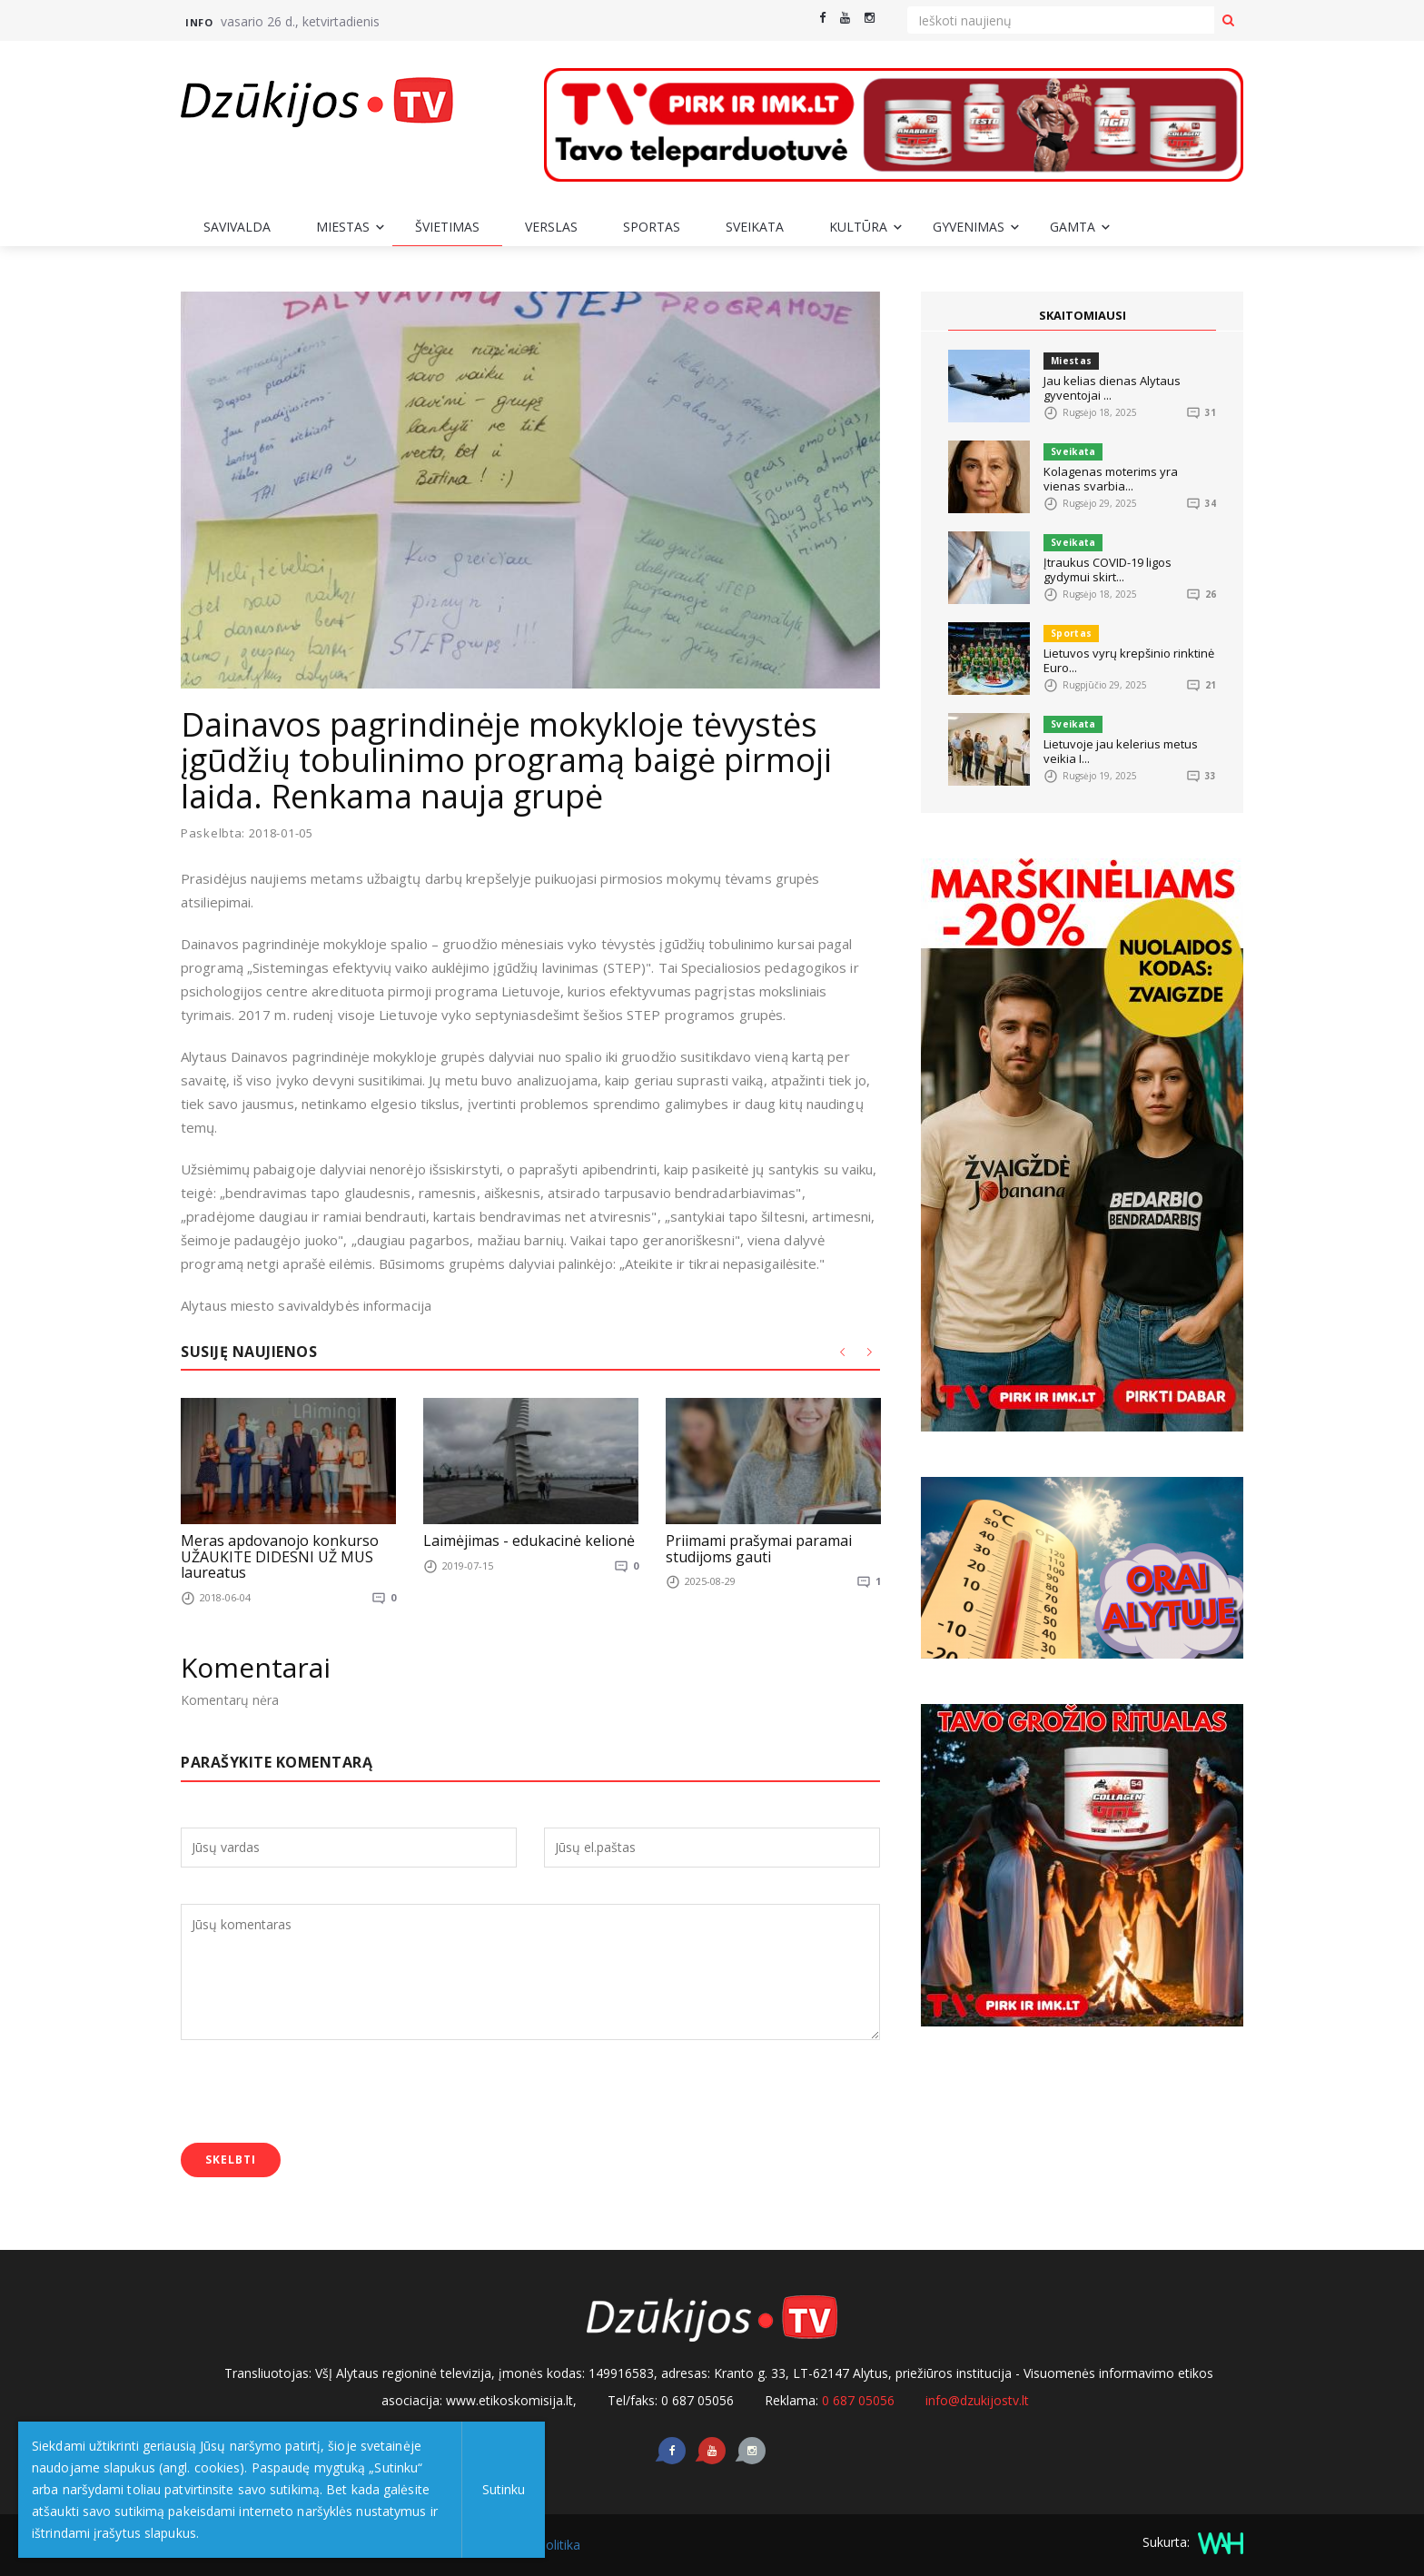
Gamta (1072, 226)
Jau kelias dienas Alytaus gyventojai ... (1112, 387)
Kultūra (858, 226)
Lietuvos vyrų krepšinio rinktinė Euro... (1128, 660)
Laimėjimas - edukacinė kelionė (529, 1541)
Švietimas (447, 226)
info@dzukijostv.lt (977, 2400)
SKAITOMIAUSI (1082, 315)
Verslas (551, 226)
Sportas (651, 226)
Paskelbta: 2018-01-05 (247, 833)
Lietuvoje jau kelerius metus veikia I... (1120, 751)
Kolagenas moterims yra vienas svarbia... (1110, 478)
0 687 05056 (858, 2400)
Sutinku (501, 2489)
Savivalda (237, 226)
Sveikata (755, 226)
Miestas (343, 226)
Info (199, 22)
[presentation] (319, 2093)
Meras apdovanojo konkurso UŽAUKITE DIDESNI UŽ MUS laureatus (280, 1557)
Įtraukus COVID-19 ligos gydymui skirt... (1107, 569)
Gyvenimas (968, 226)
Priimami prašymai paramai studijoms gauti (759, 1549)
